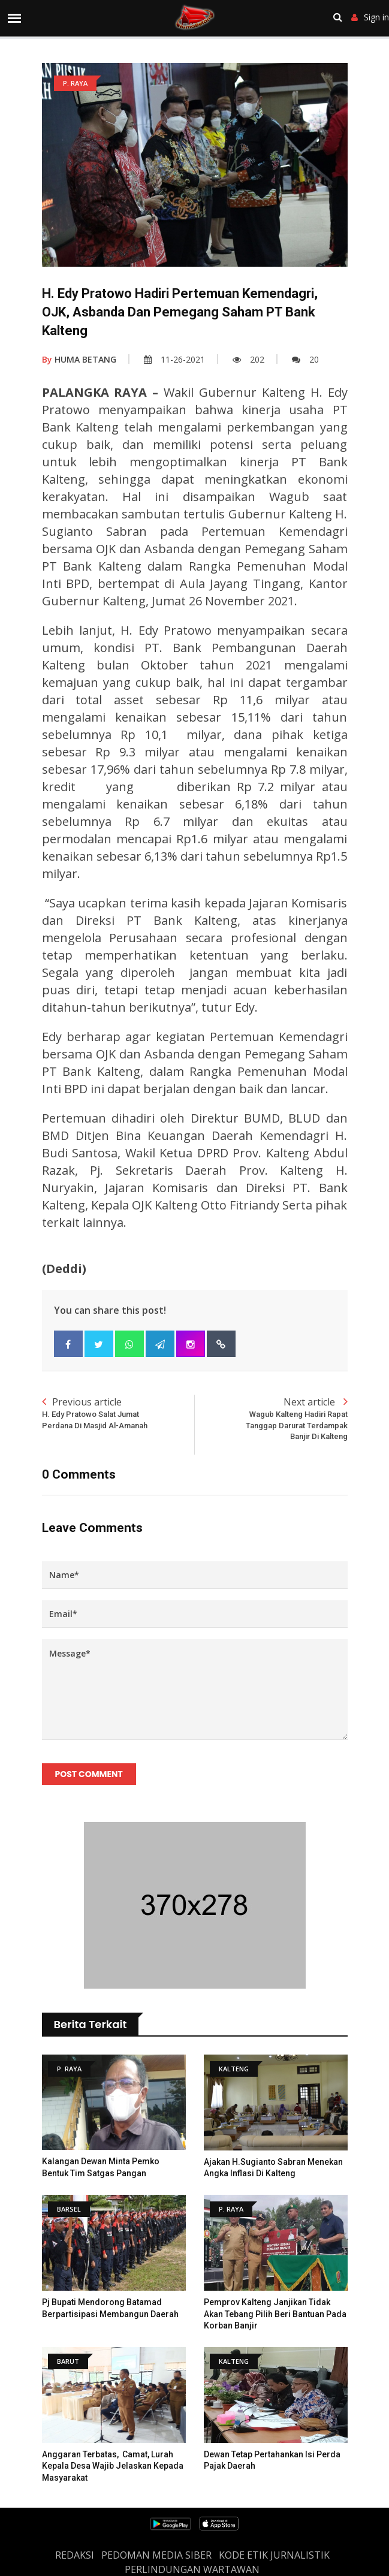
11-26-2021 (174, 359)
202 (248, 359)
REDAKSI (74, 2555)
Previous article (118, 1413)
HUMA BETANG (79, 359)
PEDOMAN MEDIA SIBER (156, 2555)
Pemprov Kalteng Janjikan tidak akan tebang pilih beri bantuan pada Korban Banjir (275, 2313)
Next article (271, 1418)
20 (305, 359)
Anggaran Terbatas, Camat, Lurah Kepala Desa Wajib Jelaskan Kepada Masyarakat (112, 2466)
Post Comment (89, 1774)
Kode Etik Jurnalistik (274, 2555)
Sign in (370, 17)
